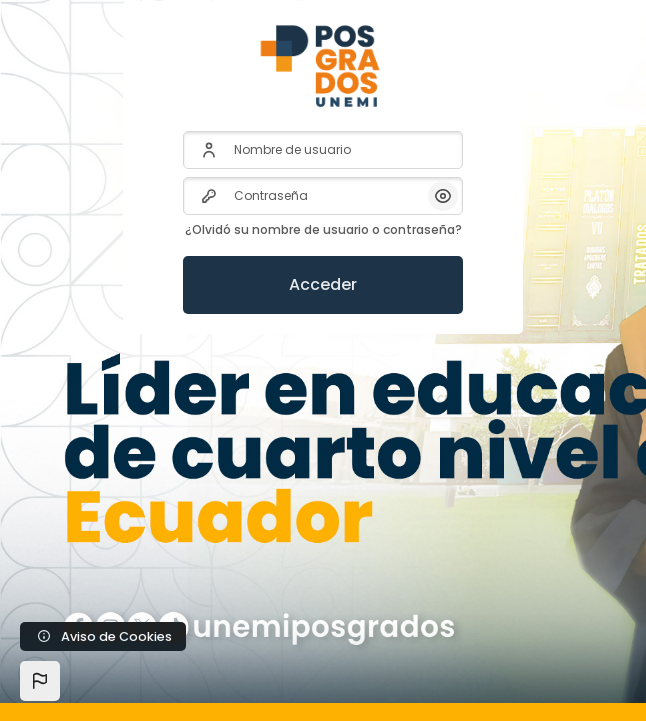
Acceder (323, 284)
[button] (40, 681)
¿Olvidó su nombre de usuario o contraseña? (323, 229)
